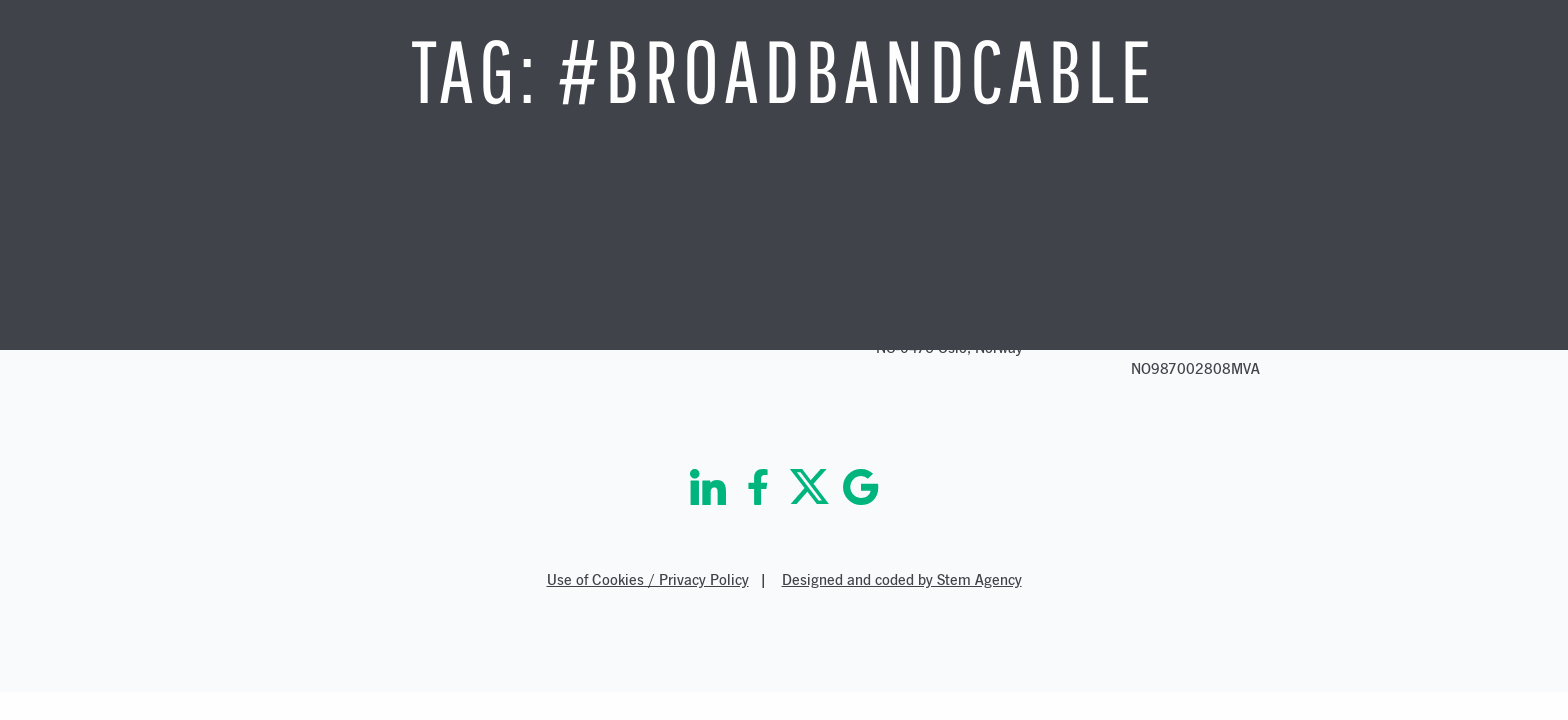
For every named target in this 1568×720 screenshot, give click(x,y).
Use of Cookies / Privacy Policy (648, 579)
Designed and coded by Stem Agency (902, 579)
